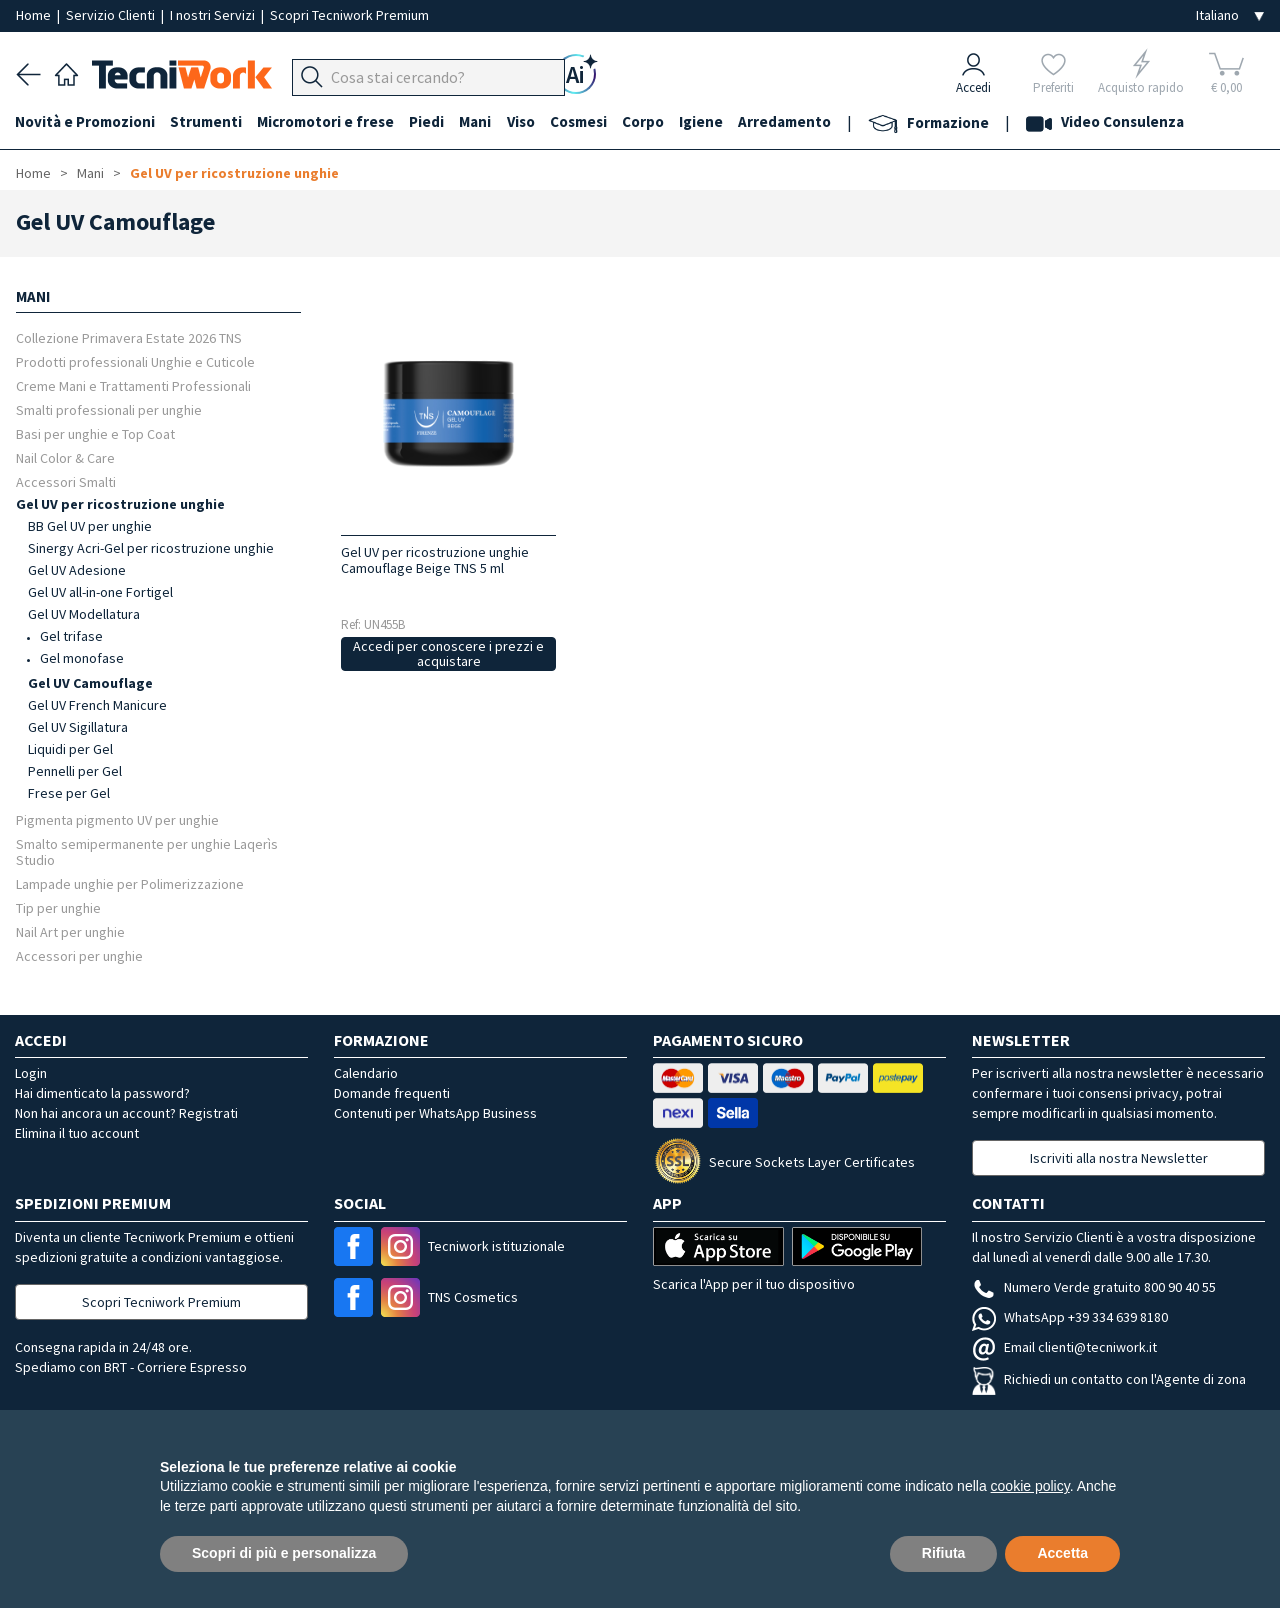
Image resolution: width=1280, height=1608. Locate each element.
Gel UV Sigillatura (78, 727)
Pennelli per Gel (75, 771)
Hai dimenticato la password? (102, 1093)
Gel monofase (82, 658)
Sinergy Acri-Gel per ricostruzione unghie (151, 548)
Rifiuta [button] (944, 1553)
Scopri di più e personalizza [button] (284, 1553)
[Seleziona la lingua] (1230, 15)
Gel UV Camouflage (90, 683)
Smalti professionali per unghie (109, 409)
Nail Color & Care (65, 457)
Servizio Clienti (112, 15)
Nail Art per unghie (70, 931)
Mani (480, 121)
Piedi (430, 121)
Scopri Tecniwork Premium (349, 15)
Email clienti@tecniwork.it (1064, 1347)
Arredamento (793, 121)
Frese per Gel (69, 793)
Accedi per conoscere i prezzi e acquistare (448, 653)
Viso (526, 121)
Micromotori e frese (328, 121)
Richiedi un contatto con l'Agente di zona (1109, 1379)
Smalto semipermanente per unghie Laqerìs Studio (147, 851)
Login (31, 1073)
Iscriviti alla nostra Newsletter (1119, 1158)
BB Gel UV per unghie (90, 526)
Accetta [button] (1062, 1553)
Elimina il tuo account (77, 1133)
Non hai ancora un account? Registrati (126, 1113)
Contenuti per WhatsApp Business (435, 1113)
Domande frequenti (392, 1093)
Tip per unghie (58, 907)
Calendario (366, 1073)
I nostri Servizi (214, 15)
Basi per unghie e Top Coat (95, 433)
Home (35, 15)
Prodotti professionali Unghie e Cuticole (135, 361)
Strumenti (208, 121)
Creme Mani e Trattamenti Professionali (133, 385)
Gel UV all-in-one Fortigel (100, 592)
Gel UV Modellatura (84, 614)
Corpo (650, 121)
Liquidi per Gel (70, 749)
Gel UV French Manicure (97, 705)
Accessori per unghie (79, 955)
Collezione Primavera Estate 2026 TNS (129, 337)
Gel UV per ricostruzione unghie (234, 173)
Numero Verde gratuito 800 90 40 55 (1094, 1287)
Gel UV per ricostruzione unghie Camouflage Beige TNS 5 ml (435, 560)
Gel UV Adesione (77, 570)
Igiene (709, 121)
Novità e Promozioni (86, 121)
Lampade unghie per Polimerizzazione (130, 883)
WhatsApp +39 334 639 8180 (1070, 1317)
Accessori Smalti (66, 481)
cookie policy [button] (1030, 1486)
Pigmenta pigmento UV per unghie (117, 819)
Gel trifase (71, 636)
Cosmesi (584, 121)
